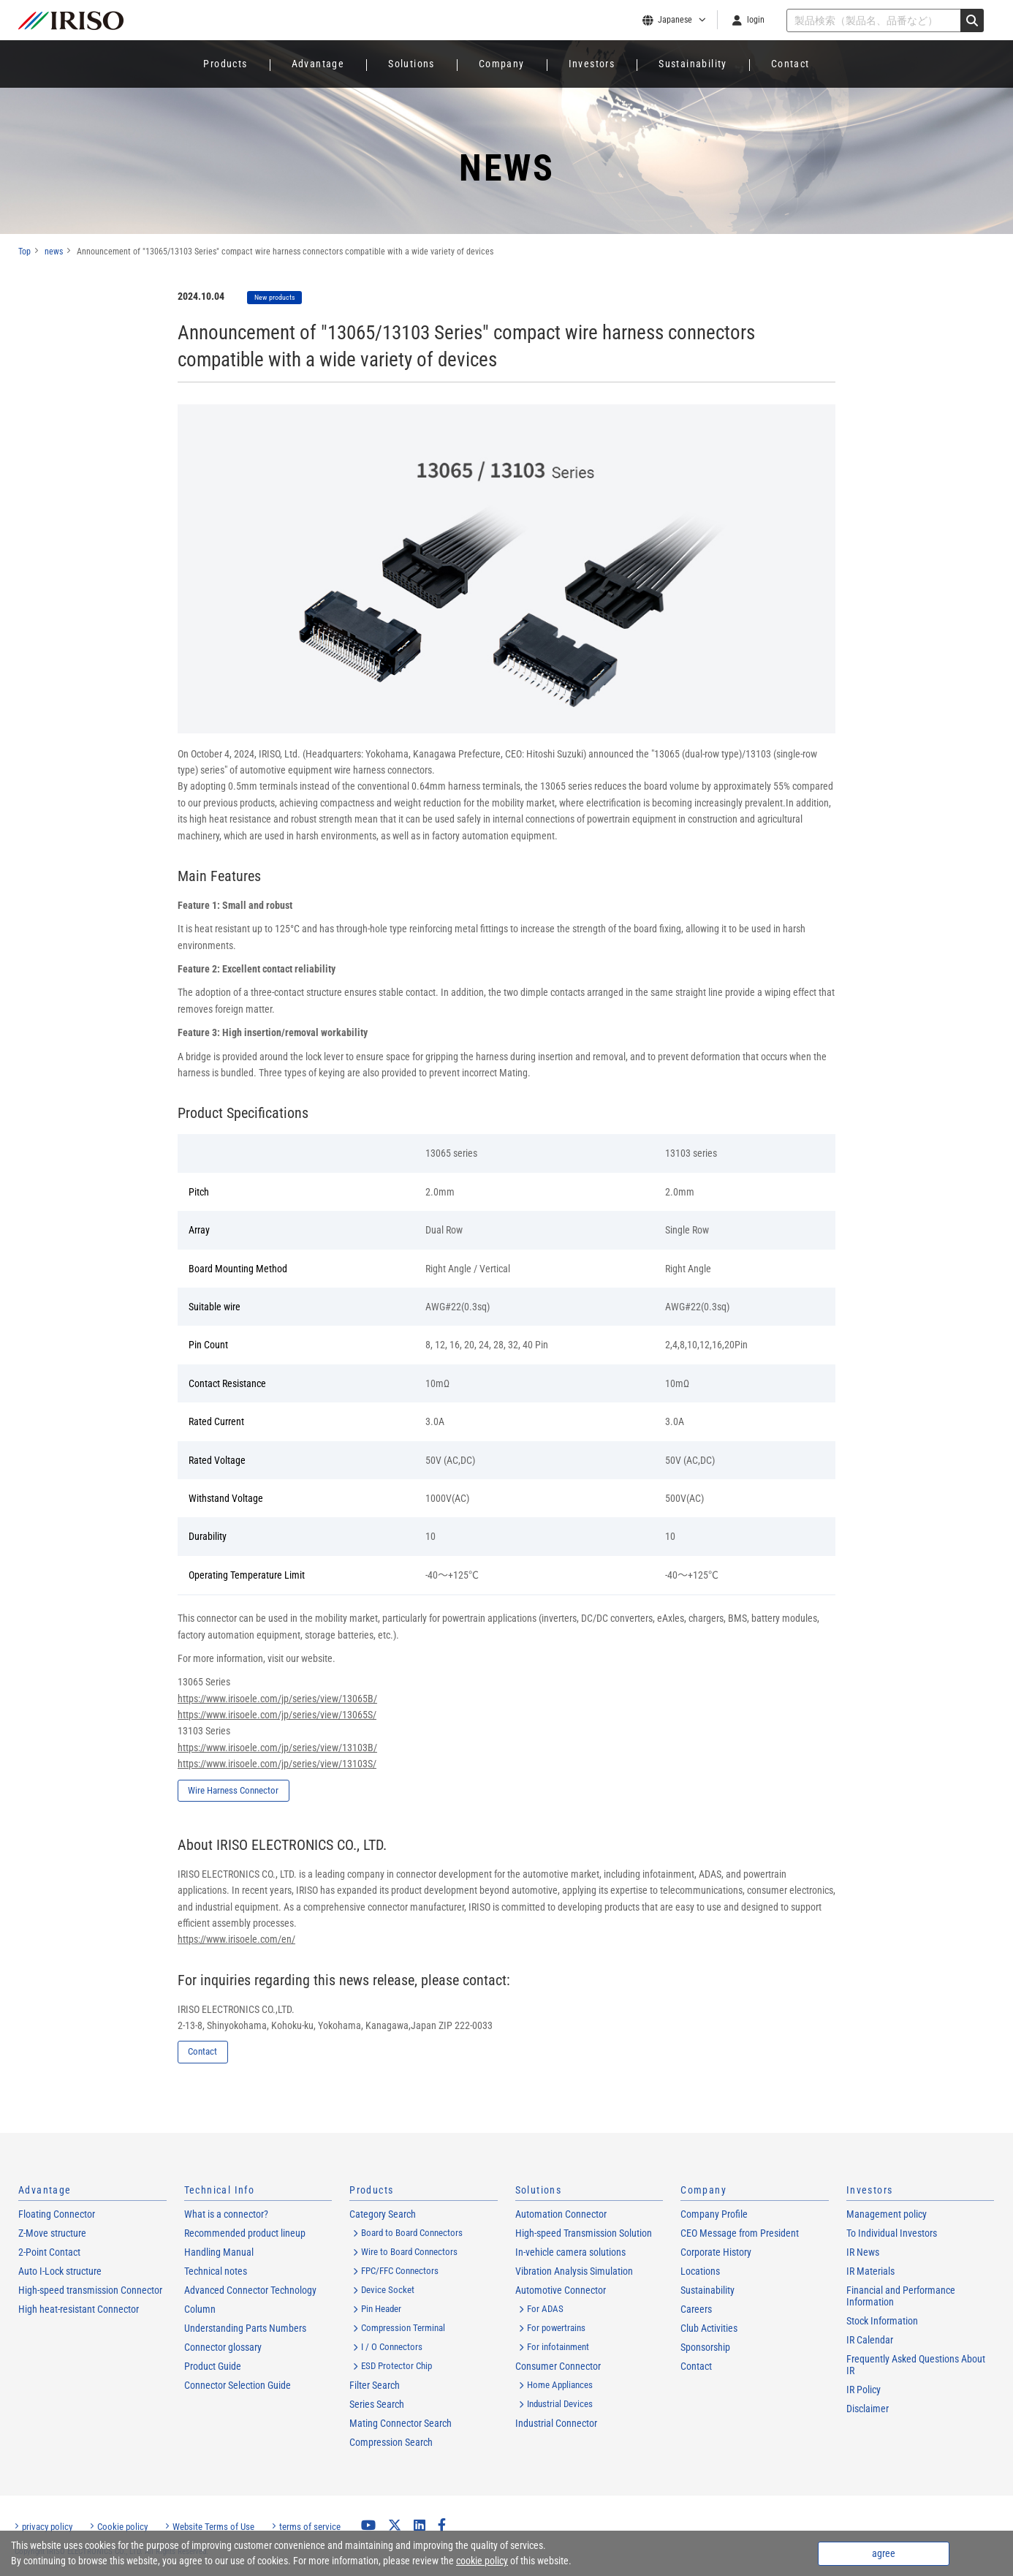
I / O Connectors (391, 2348)
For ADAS (545, 2310)
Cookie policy (122, 2528)
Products (225, 63)
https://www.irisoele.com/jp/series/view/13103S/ (277, 1763)
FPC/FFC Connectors (400, 2272)
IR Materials (870, 2272)
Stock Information (882, 2322)
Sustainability (693, 63)
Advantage (318, 63)
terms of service (310, 2528)
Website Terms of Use (213, 2528)
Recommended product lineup (245, 2234)
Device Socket (387, 2291)
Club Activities (708, 2329)
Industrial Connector (556, 2424)
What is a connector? (226, 2215)
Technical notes (215, 2272)
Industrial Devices (560, 2405)
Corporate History (715, 2253)
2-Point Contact (49, 2253)
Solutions (411, 63)
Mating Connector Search (400, 2424)
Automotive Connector (560, 2291)
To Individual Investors (891, 2234)
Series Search (376, 2405)
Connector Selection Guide (237, 2386)
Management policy (886, 2215)
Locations (700, 2272)
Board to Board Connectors (412, 2234)
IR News (862, 2253)
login (756, 20)
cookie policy (482, 2560)
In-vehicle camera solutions (570, 2253)
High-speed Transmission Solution (583, 2234)
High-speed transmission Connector (90, 2291)
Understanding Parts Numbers (245, 2329)
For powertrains (556, 2329)
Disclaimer (867, 2410)
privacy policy (47, 2528)
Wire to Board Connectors (409, 2253)
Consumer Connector (558, 2367)
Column (200, 2310)
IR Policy (863, 2391)
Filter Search (374, 2386)
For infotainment (558, 2348)
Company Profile (714, 2215)
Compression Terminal (403, 2329)
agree (883, 2553)
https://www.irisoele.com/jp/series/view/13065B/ (277, 1698)
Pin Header (381, 2310)
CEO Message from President (739, 2234)
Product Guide (212, 2367)
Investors (592, 63)
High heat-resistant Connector (78, 2310)
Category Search (382, 2215)
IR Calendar (869, 2341)
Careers (696, 2310)
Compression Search (391, 2444)
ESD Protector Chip (396, 2367)
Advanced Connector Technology (250, 2291)
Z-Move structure (52, 2234)
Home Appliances (560, 2386)
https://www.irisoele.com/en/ (236, 1940)
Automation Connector (561, 2215)
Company (502, 63)
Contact (790, 63)
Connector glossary (223, 2348)
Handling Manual (219, 2253)
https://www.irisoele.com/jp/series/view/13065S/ (277, 1715)
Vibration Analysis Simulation (574, 2272)
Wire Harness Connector (257, 1791)
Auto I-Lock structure (60, 2272)
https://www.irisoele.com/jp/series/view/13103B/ (277, 1747)
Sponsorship (705, 2348)
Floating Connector (56, 2215)
